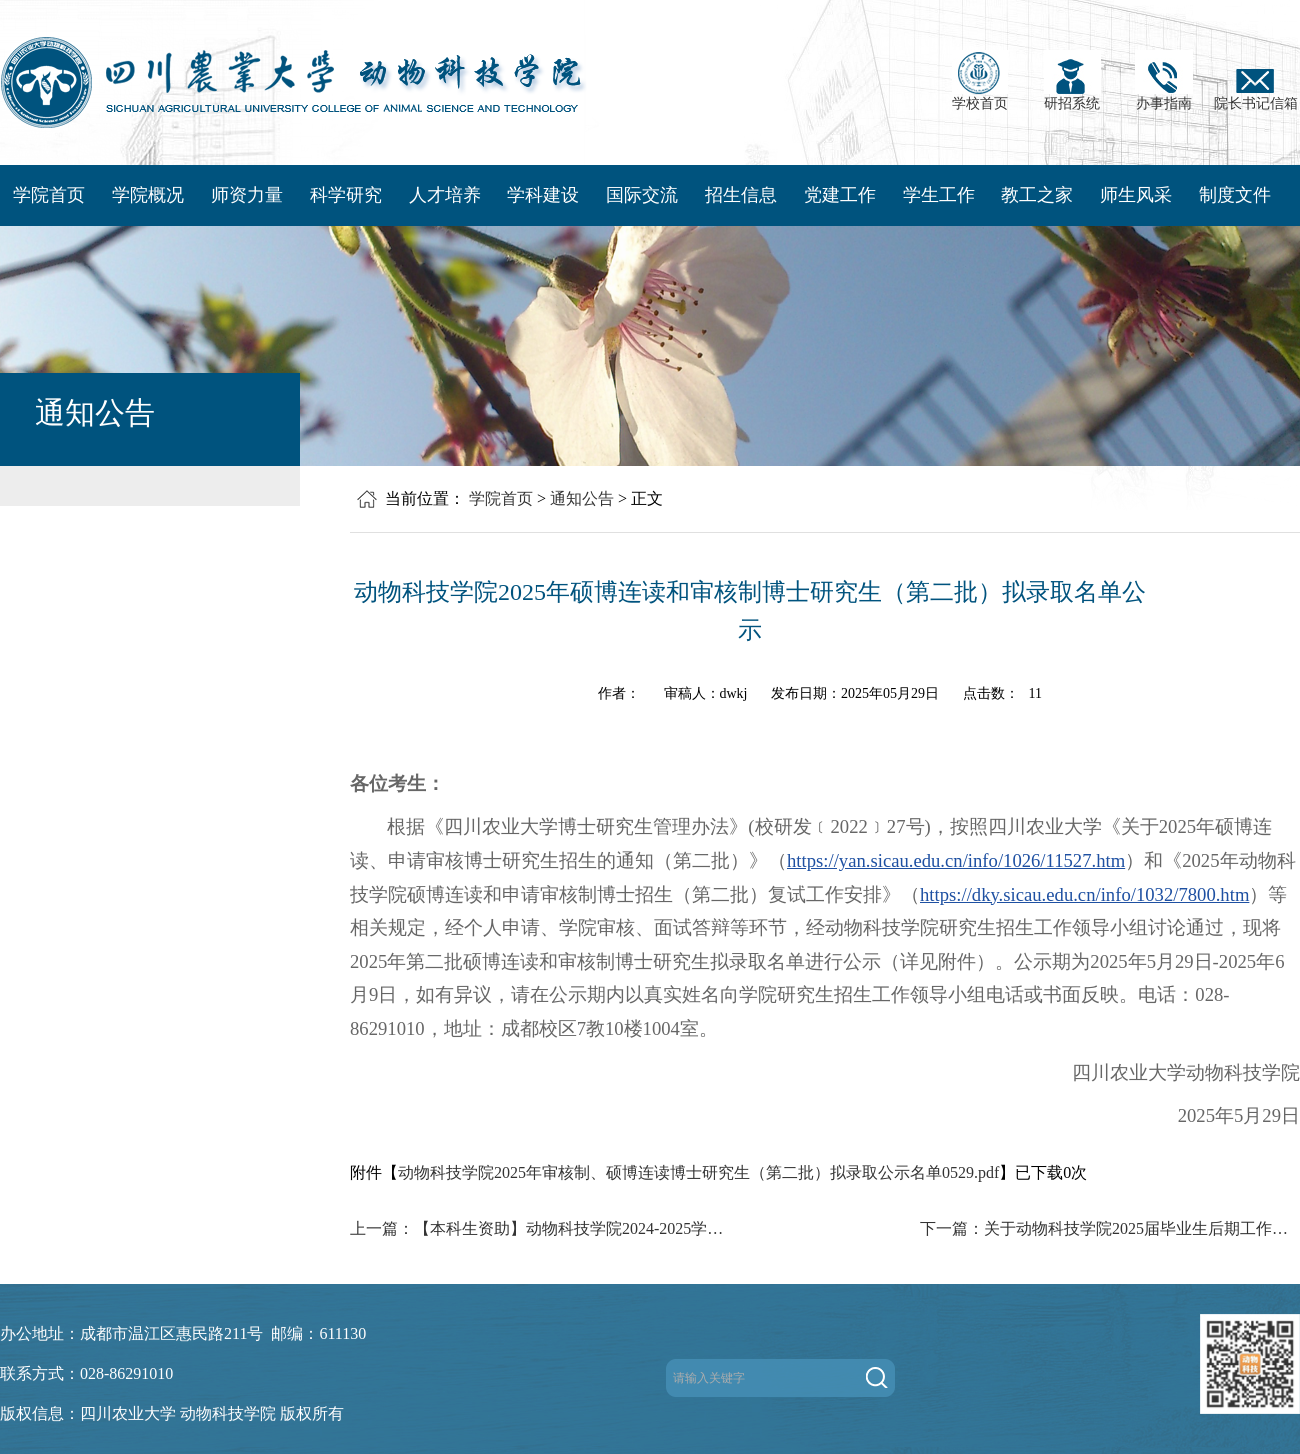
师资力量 (247, 195)
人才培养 (445, 195)
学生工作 (939, 195)
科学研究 (346, 195)
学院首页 (49, 195)
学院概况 (148, 195)
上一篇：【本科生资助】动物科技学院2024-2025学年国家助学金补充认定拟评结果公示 (540, 1228)
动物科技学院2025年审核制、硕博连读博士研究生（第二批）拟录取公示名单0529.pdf (698, 1172)
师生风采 (1136, 195)
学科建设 (543, 195)
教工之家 (1037, 195)
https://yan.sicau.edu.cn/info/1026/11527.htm (956, 860)
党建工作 (840, 195)
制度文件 (1235, 195)
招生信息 (741, 195)
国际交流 (642, 195)
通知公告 (582, 498)
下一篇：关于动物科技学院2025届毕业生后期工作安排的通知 (1110, 1228)
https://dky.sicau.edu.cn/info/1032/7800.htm (1084, 894)
